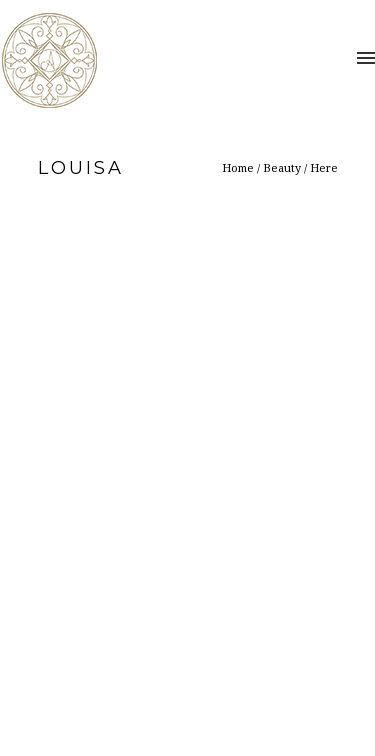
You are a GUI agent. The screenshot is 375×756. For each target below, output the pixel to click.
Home (238, 167)
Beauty (282, 167)
